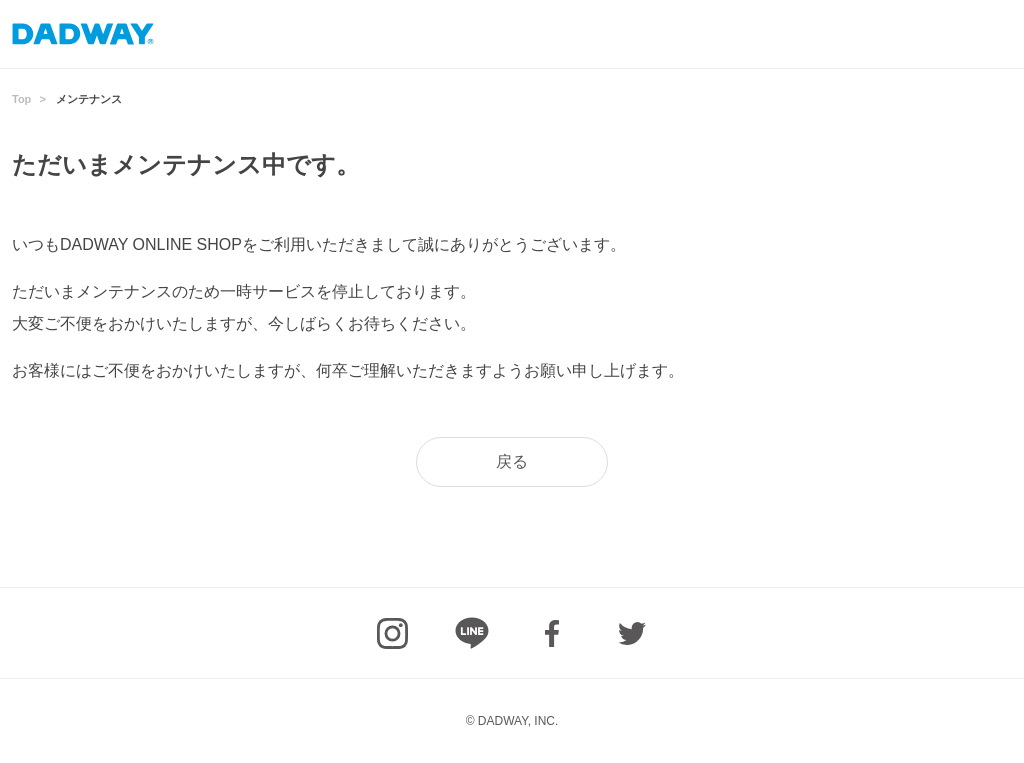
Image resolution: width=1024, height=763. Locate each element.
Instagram (392, 633)
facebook (552, 633)
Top (21, 99)
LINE (472, 633)
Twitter (632, 633)
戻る (512, 461)
